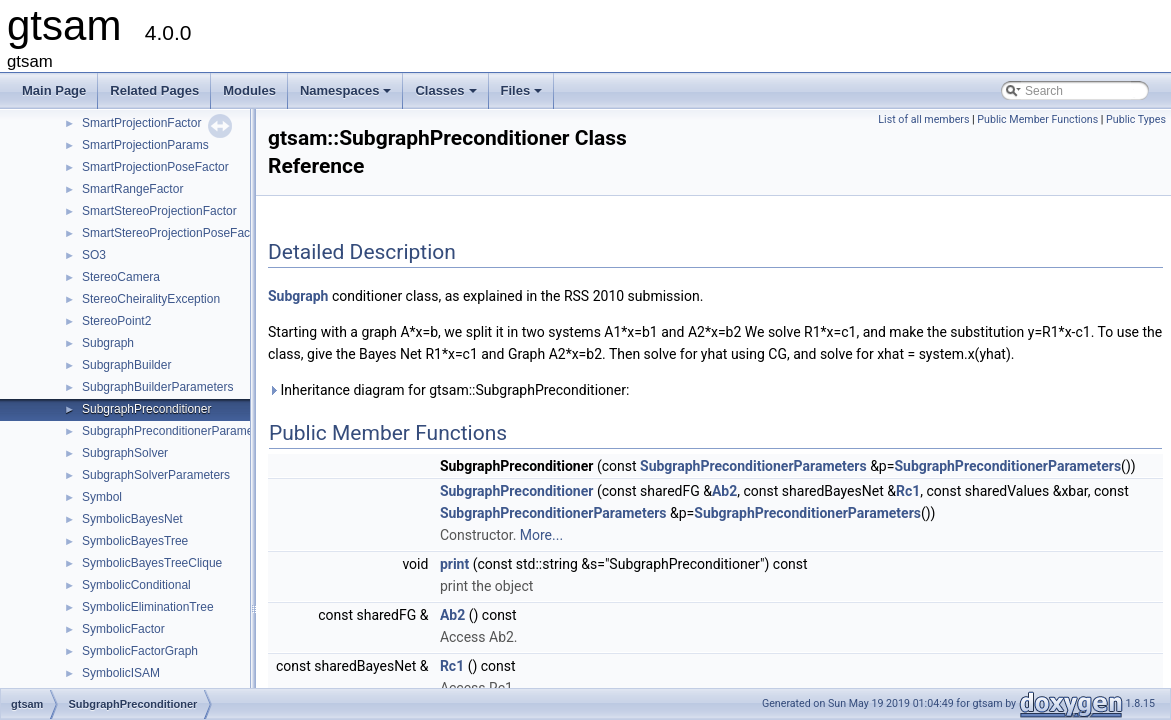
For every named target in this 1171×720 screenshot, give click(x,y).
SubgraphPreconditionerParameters (177, 431)
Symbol (102, 497)
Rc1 (908, 491)
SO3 (94, 255)
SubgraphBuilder (126, 365)
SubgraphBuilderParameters (157, 387)
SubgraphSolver (125, 453)
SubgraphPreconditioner (146, 409)
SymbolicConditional (136, 585)
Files (523, 96)
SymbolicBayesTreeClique (152, 563)
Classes (447, 96)
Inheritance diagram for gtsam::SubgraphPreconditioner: (448, 390)
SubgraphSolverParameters (156, 475)
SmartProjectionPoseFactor (155, 167)
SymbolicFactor (123, 629)
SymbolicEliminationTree (148, 607)
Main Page (54, 90)
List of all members (923, 119)
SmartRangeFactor (132, 189)
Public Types (1136, 119)
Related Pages (154, 90)
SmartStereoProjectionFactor (159, 211)
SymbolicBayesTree (135, 541)
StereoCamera (121, 277)
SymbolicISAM (121, 673)
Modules (249, 90)
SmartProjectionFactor (141, 123)
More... (541, 535)
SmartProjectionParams (145, 145)
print (454, 564)
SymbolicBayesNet (132, 519)
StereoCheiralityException (151, 299)
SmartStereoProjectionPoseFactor (173, 233)
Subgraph (108, 343)
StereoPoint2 (116, 321)
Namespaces (347, 96)
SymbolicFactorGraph (140, 651)
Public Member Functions (1037, 119)
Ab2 (724, 491)
